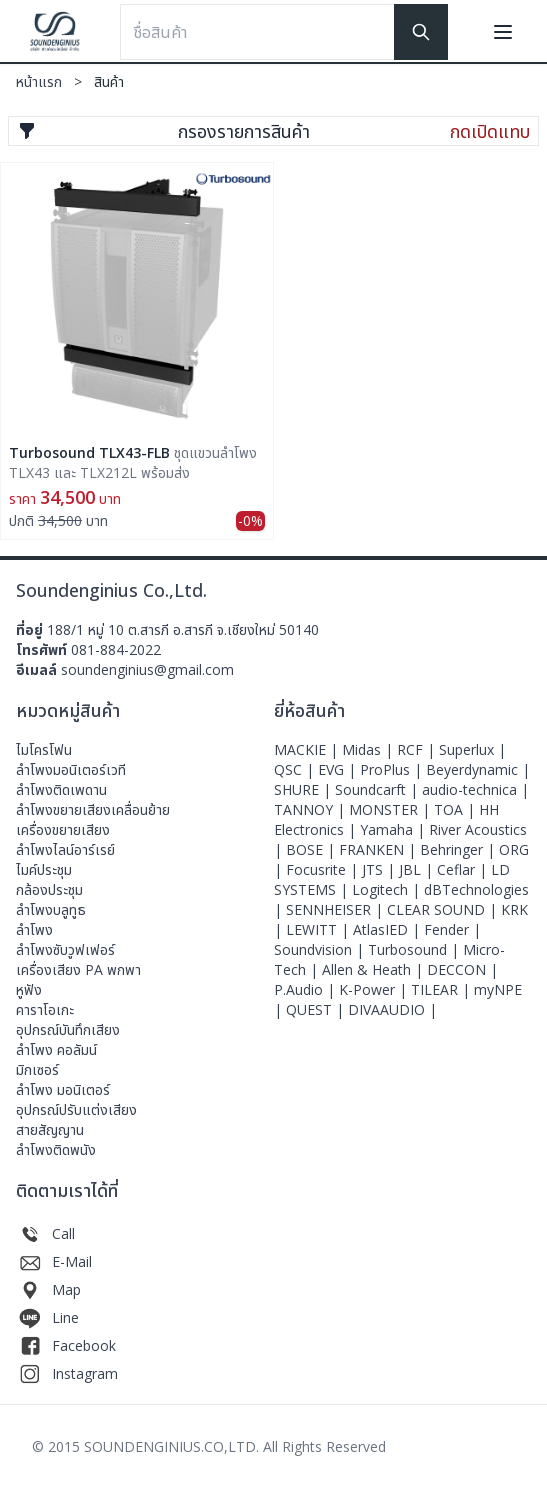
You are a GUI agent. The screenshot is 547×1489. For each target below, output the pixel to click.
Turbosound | (415, 949)
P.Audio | (306, 989)
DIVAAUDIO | (392, 1009)
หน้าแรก (55, 81)
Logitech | (388, 889)
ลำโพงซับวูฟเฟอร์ (65, 949)
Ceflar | (464, 869)
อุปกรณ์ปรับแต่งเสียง (76, 1109)
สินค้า (109, 81)
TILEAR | (442, 989)
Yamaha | (394, 829)
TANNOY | (311, 809)
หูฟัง (29, 989)
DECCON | (462, 969)
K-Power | (375, 989)
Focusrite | (324, 869)
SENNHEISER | (336, 909)
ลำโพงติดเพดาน (61, 789)
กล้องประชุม (49, 889)
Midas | (369, 749)
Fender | (452, 929)
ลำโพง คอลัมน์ (56, 1049)
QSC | (296, 769)
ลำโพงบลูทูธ (51, 909)
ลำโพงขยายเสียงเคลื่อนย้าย (93, 809)
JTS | (380, 869)
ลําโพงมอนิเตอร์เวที (71, 769)
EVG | (339, 769)
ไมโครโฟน (44, 749)
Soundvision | (321, 949)
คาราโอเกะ (45, 1009)
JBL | (418, 869)
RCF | (418, 749)
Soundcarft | (378, 789)
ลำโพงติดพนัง (56, 1149)
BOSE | (312, 849)
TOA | (456, 809)
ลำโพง (34, 929)
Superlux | (472, 749)
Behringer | (459, 849)
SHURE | (304, 789)
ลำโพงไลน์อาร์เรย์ (65, 849)
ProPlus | (393, 769)
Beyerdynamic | (478, 769)
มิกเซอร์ (37, 1069)
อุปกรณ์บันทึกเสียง (68, 1029)
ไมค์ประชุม (44, 869)
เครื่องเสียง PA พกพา (78, 969)
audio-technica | (475, 789)
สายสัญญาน (50, 1129)
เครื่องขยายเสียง (63, 829)
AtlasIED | (388, 929)
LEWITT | (319, 929)
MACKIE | (308, 749)
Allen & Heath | (374, 969)
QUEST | (317, 1009)
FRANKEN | (379, 849)
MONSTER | (391, 809)
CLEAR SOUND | (444, 909)
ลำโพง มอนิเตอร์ (63, 1089)
